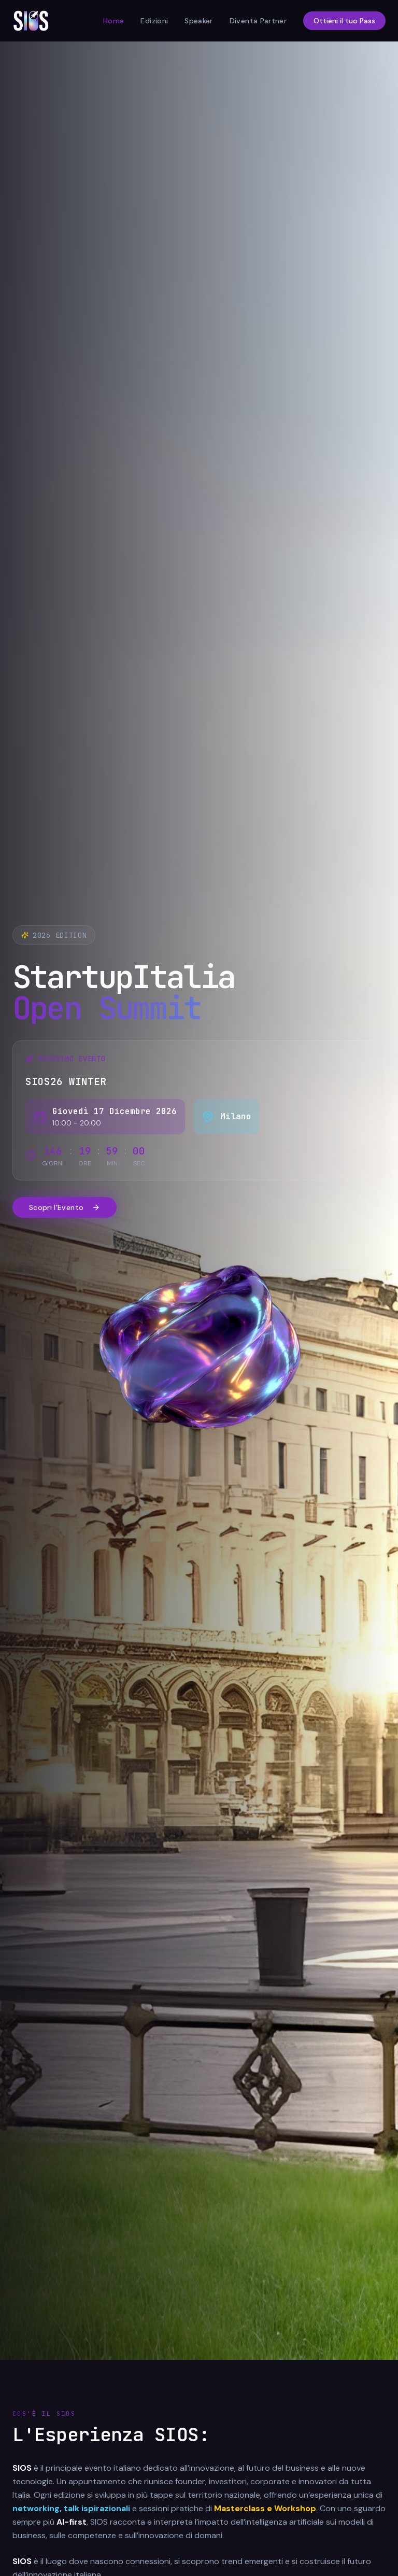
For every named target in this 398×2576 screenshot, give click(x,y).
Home (113, 20)
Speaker (198, 20)
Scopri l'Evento (64, 1207)
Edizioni (154, 20)
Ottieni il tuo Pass (344, 20)
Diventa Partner (258, 20)
